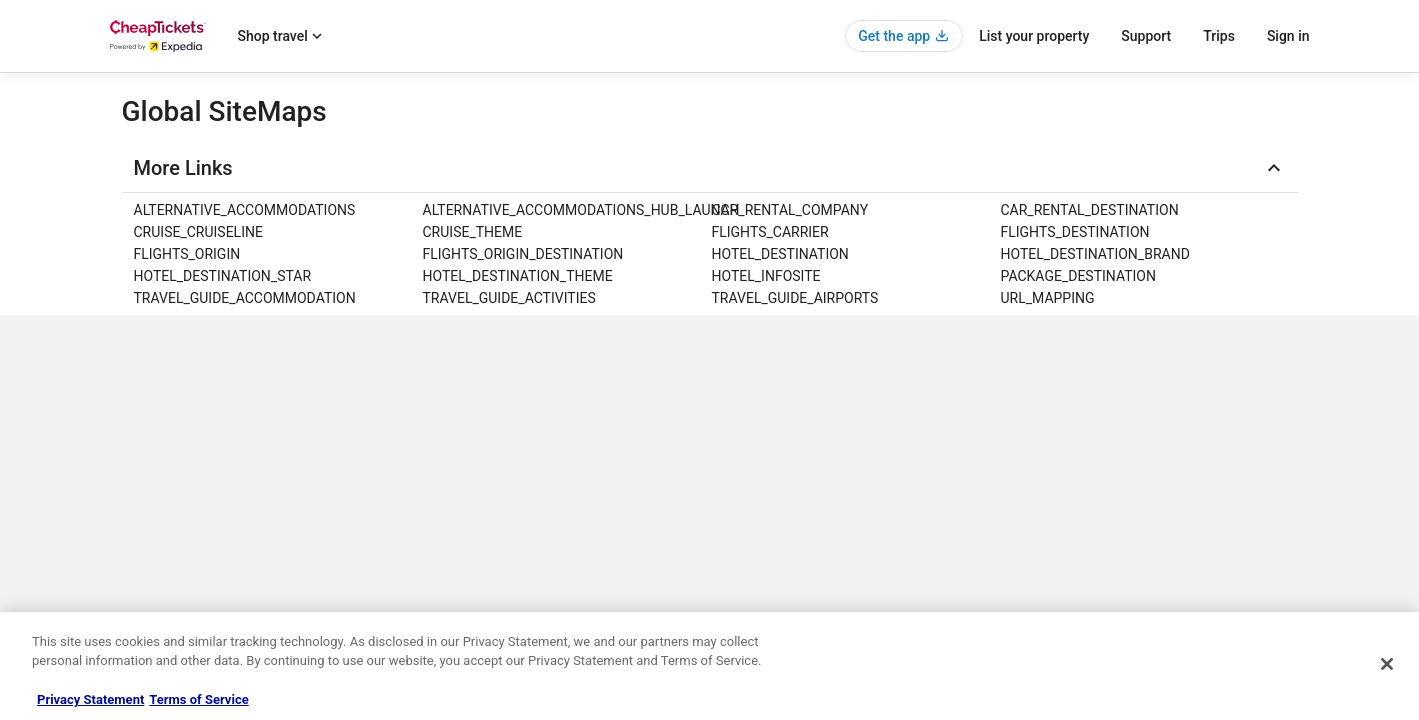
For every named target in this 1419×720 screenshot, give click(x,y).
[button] (710, 168)
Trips (1219, 36)
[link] (276, 210)
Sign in (1288, 36)
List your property (1034, 36)
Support (1146, 36)
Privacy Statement (90, 699)
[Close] (1387, 664)
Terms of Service (198, 699)
